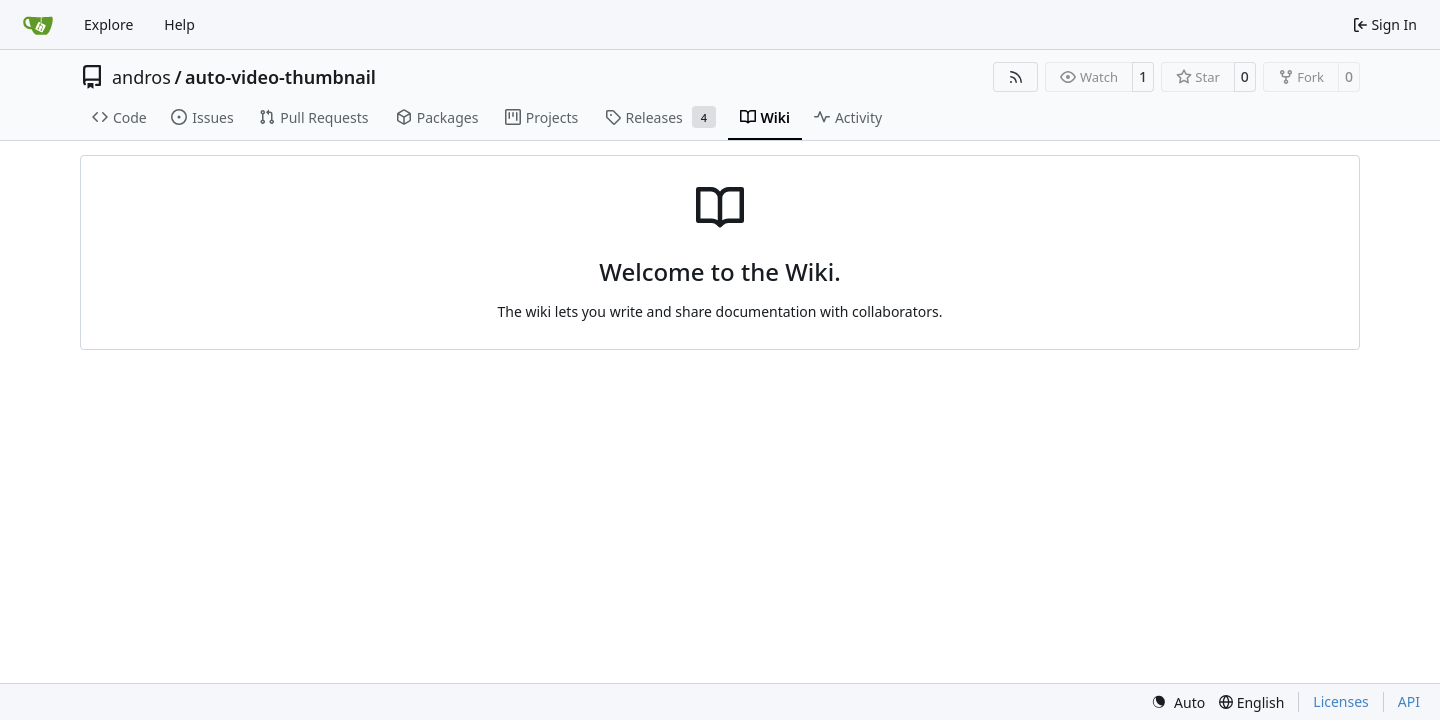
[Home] (38, 25)
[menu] (1178, 702)
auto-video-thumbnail (280, 77)
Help (179, 24)
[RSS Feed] (1016, 77)
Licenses (1341, 701)
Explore (108, 24)
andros (141, 77)
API (1409, 701)
